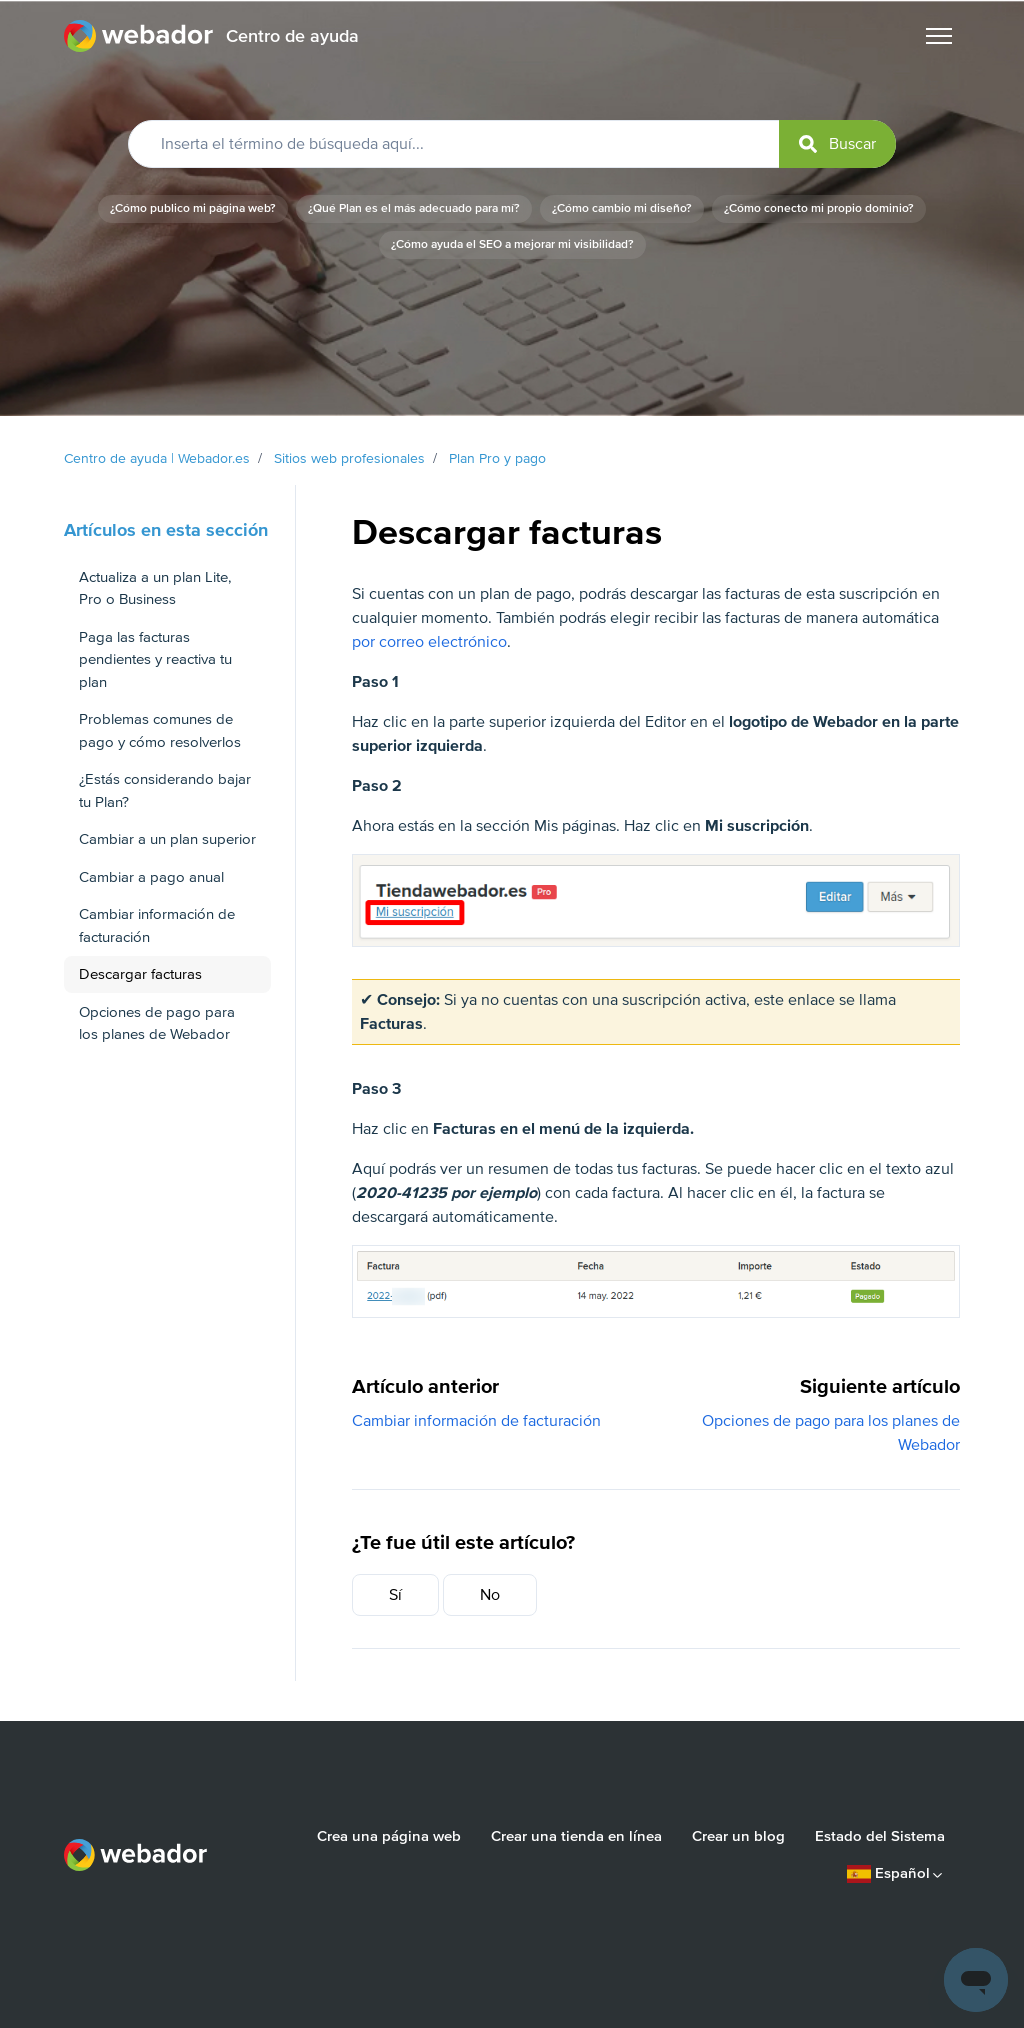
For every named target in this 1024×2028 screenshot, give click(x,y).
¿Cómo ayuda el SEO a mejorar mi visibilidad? (512, 244)
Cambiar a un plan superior (167, 839)
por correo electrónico (429, 642)
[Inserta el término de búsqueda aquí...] (512, 144)
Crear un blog (738, 1836)
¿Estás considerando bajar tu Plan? (165, 790)
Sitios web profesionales (349, 458)
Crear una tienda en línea (576, 1836)
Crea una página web (389, 1836)
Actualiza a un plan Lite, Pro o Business (155, 588)
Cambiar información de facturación (476, 1421)
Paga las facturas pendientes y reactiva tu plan (155, 659)
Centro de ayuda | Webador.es (157, 458)
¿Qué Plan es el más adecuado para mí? (414, 208)
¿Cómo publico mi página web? (193, 208)
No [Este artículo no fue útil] (490, 1595)
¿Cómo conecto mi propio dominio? (819, 208)
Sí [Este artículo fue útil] (395, 1595)
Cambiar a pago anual (151, 877)
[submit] (837, 144)
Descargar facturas (140, 974)
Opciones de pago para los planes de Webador (157, 1023)
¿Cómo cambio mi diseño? (622, 208)
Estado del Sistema (880, 1836)
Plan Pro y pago (497, 458)
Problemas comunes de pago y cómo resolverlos (160, 730)
